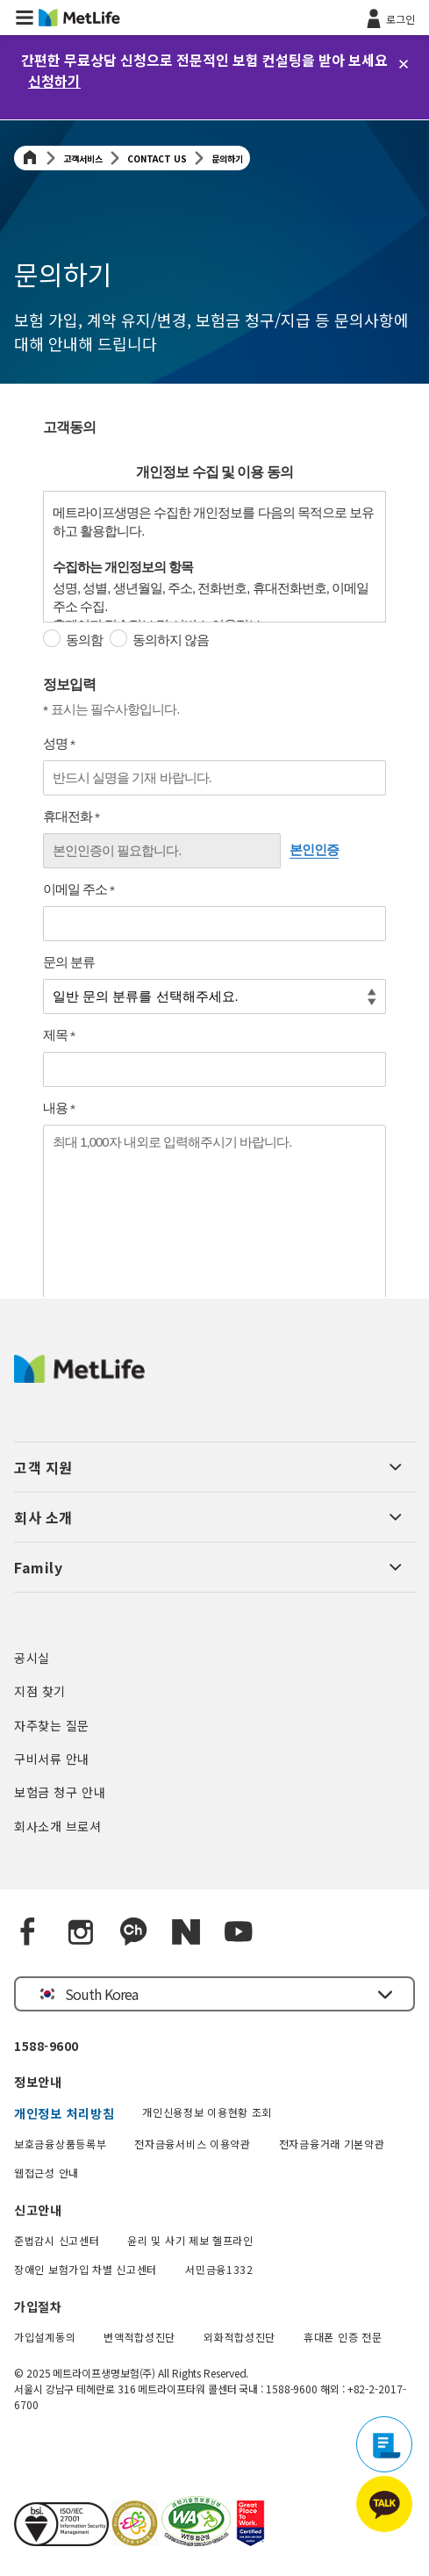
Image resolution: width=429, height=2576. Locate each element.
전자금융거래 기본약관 (332, 2143)
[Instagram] (81, 1932)
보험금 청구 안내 (59, 1792)
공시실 (32, 1657)
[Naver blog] (186, 1932)
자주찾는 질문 (51, 1725)
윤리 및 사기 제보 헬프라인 (190, 2240)
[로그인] (389, 17)
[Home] (30, 158)
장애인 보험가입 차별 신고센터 (85, 2269)
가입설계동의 (44, 2336)
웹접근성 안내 (46, 2172)
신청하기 (54, 80)
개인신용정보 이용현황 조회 (207, 2112)
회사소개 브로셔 (58, 1826)
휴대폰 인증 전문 (343, 2336)
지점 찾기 (40, 1691)
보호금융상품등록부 (60, 2143)
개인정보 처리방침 (64, 2113)
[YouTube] (239, 1932)
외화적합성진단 (239, 2336)
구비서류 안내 (51, 1758)
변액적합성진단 (139, 2336)
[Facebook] (28, 1932)
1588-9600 (46, 2045)
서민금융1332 (219, 2269)
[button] (24, 17)
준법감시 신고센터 (56, 2240)
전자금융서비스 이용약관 (192, 2143)
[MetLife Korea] (79, 1376)
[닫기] (403, 64)
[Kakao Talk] (133, 1932)
